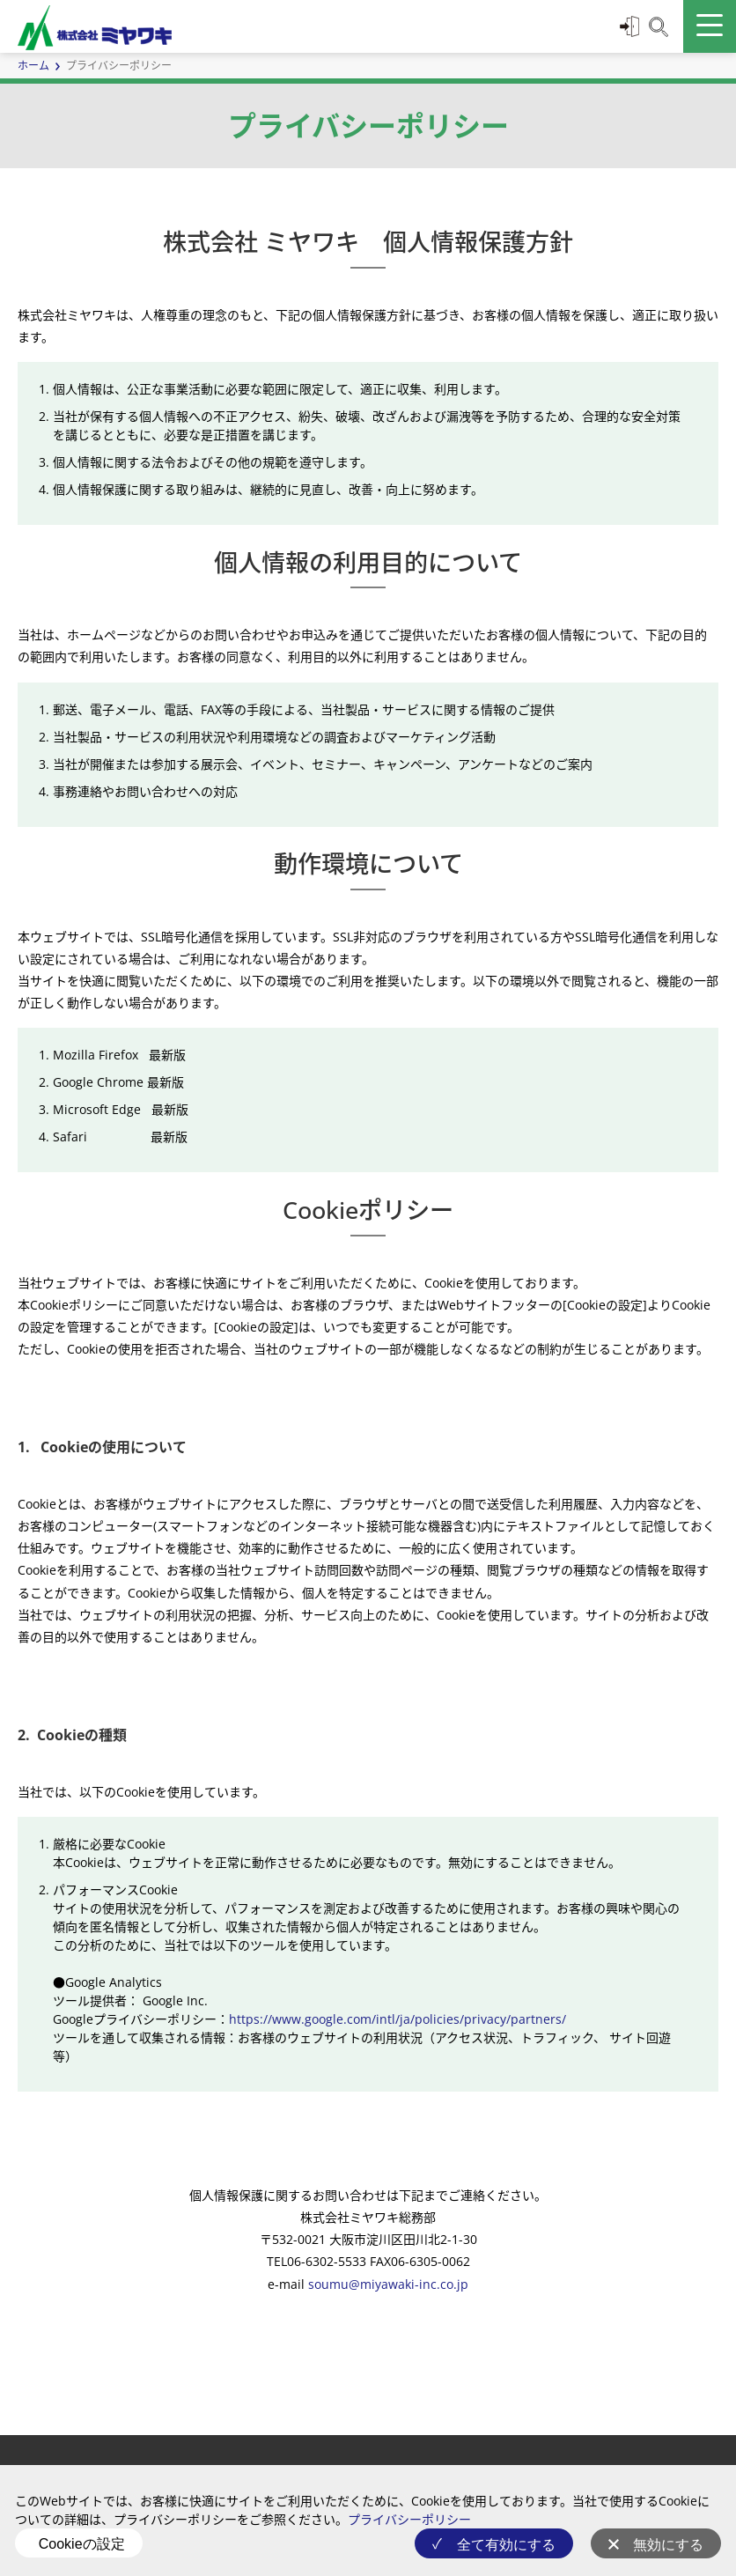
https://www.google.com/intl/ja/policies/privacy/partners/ (397, 2019)
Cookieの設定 (82, 2543)
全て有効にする (506, 2544)
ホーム (33, 65)
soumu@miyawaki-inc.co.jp (388, 2284)
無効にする (668, 2544)
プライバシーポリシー (409, 2519)
